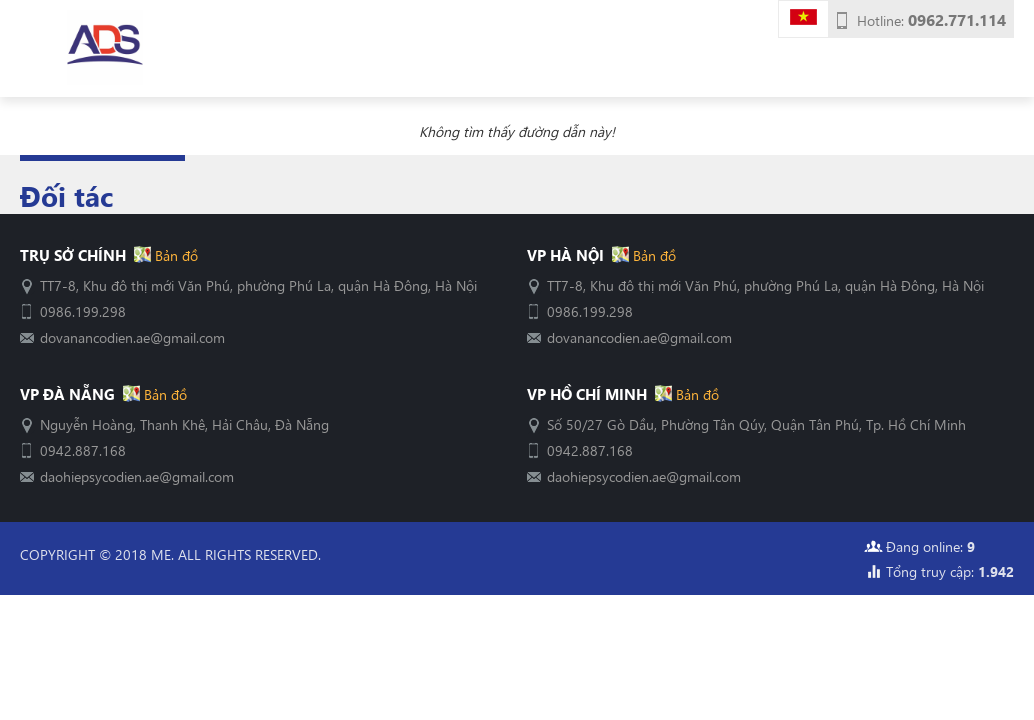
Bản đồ (174, 255)
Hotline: (931, 20)
